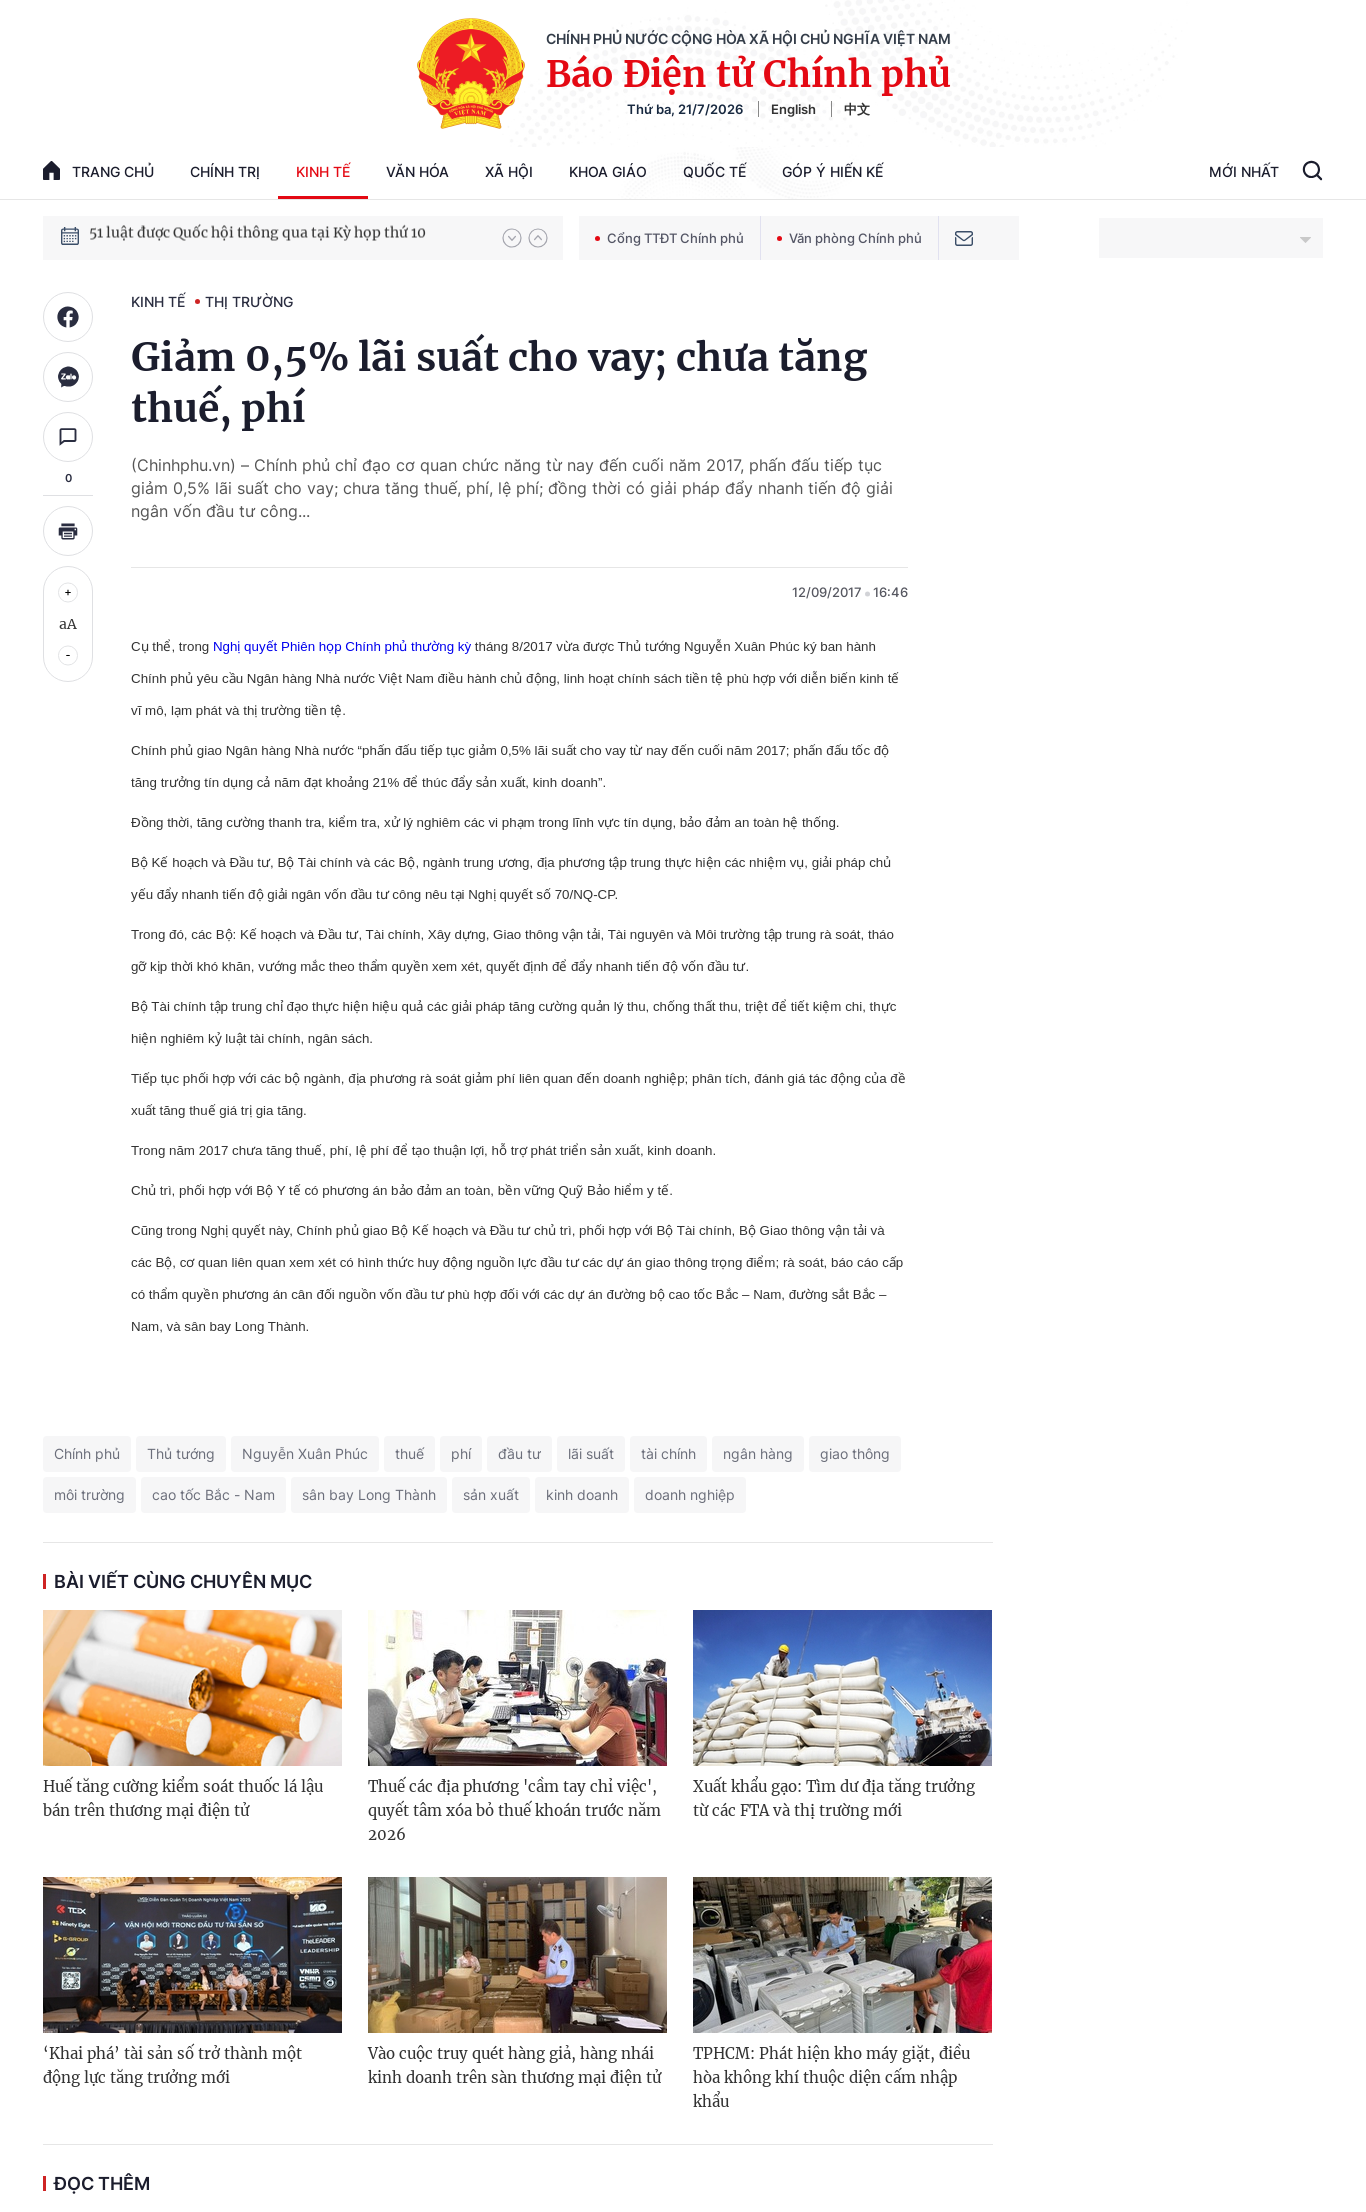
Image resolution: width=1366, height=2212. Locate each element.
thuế (409, 1453)
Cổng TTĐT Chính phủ (669, 238)
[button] (512, 238)
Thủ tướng (181, 1453)
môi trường (89, 1494)
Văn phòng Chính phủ (849, 238)
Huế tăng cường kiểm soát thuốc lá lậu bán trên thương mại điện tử (183, 1798)
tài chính (668, 1453)
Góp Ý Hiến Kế (832, 171)
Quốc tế (714, 171)
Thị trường (249, 301)
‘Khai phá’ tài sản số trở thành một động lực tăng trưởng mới (172, 2065)
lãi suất (591, 1453)
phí (461, 1453)
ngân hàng (758, 1453)
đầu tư (519, 1453)
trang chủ (98, 170)
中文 (857, 109)
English (793, 109)
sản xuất (491, 1494)
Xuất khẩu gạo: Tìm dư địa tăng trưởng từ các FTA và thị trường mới (834, 1798)
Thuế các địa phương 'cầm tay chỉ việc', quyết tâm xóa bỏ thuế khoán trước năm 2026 (514, 1810)
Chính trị (225, 171)
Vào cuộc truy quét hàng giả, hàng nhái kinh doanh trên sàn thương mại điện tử (514, 2065)
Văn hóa (417, 171)
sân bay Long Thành (369, 1494)
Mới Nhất (1244, 171)
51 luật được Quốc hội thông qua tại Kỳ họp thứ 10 (257, 237)
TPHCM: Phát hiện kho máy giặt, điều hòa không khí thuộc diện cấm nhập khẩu (831, 2077)
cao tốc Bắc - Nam (213, 1494)
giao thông (855, 1453)
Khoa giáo (608, 171)
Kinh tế (323, 171)
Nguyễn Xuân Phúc (305, 1453)
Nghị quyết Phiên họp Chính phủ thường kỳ (342, 646)
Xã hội (509, 171)
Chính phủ (87, 1453)
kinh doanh (582, 1494)
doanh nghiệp (690, 1494)
